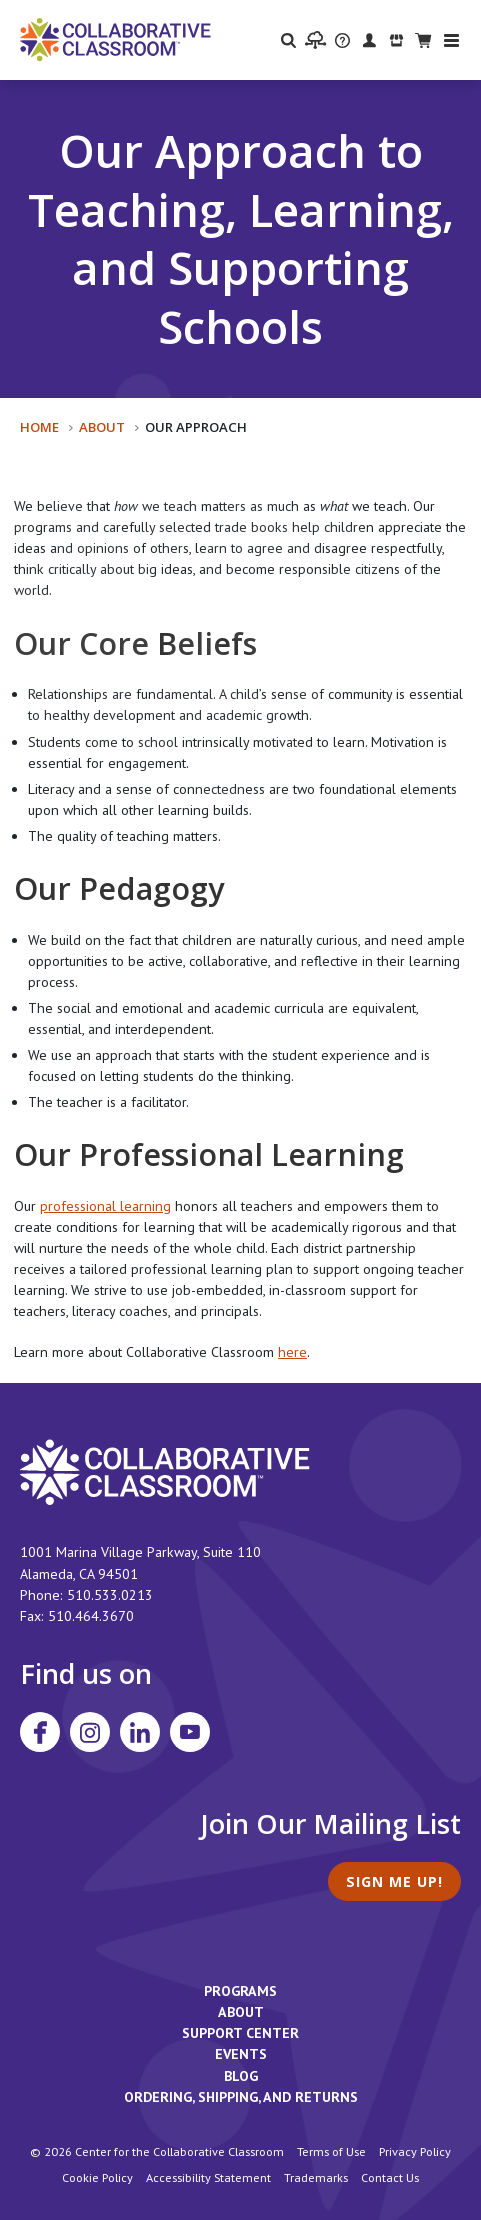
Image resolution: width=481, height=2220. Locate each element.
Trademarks (316, 2177)
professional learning (105, 1206)
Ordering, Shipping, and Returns (241, 2097)
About (102, 427)
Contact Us (390, 2177)
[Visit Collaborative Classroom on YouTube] (190, 1732)
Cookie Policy (97, 2177)
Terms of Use (331, 2151)
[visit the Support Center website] (342, 39)
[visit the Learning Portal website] (315, 40)
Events (241, 2054)
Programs (240, 1991)
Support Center (240, 2033)
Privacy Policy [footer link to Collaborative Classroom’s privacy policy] (415, 2151)
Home (39, 427)
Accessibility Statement (208, 2177)
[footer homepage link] (165, 1471)
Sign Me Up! (394, 1881)
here (292, 1352)
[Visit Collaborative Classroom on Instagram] (90, 1732)
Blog (241, 2076)
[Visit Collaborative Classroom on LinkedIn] (140, 1732)
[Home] (115, 38)
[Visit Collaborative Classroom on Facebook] (40, 1732)
